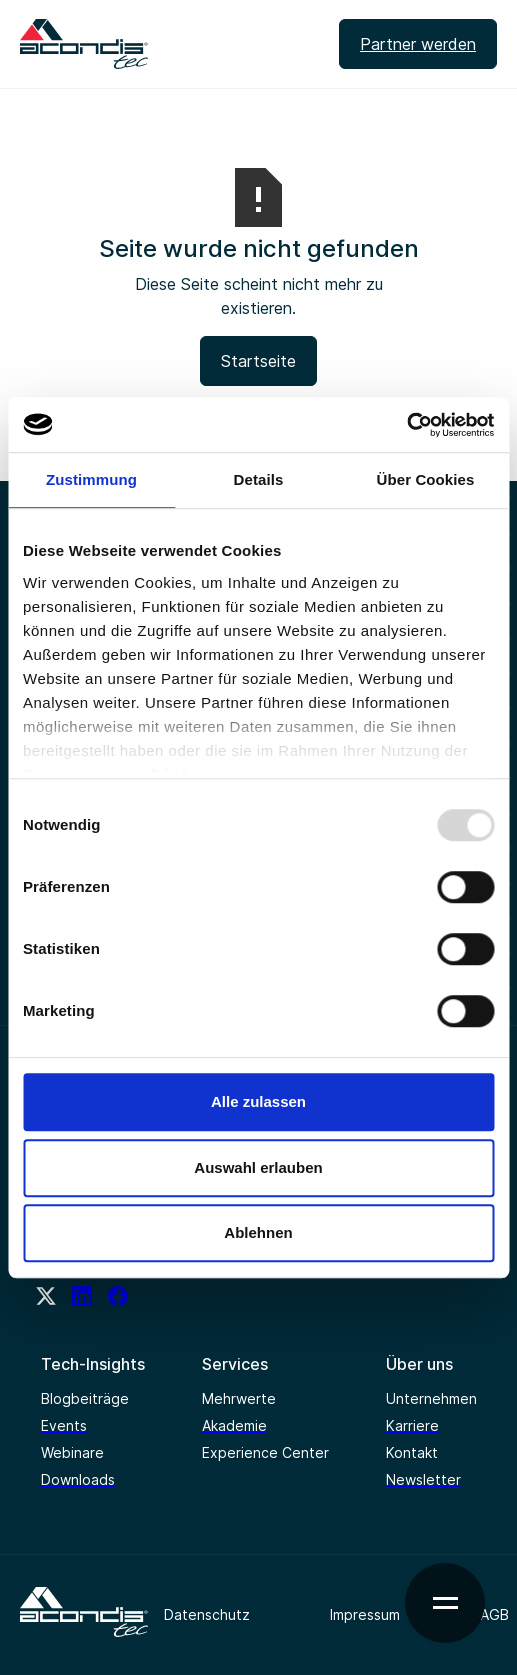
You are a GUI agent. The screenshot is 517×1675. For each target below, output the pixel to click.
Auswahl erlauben (258, 1167)
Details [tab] (259, 479)
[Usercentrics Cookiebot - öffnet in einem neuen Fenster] (406, 425)
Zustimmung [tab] (91, 479)
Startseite (258, 361)
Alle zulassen (258, 1101)
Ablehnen (258, 1232)
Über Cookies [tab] (426, 479)
